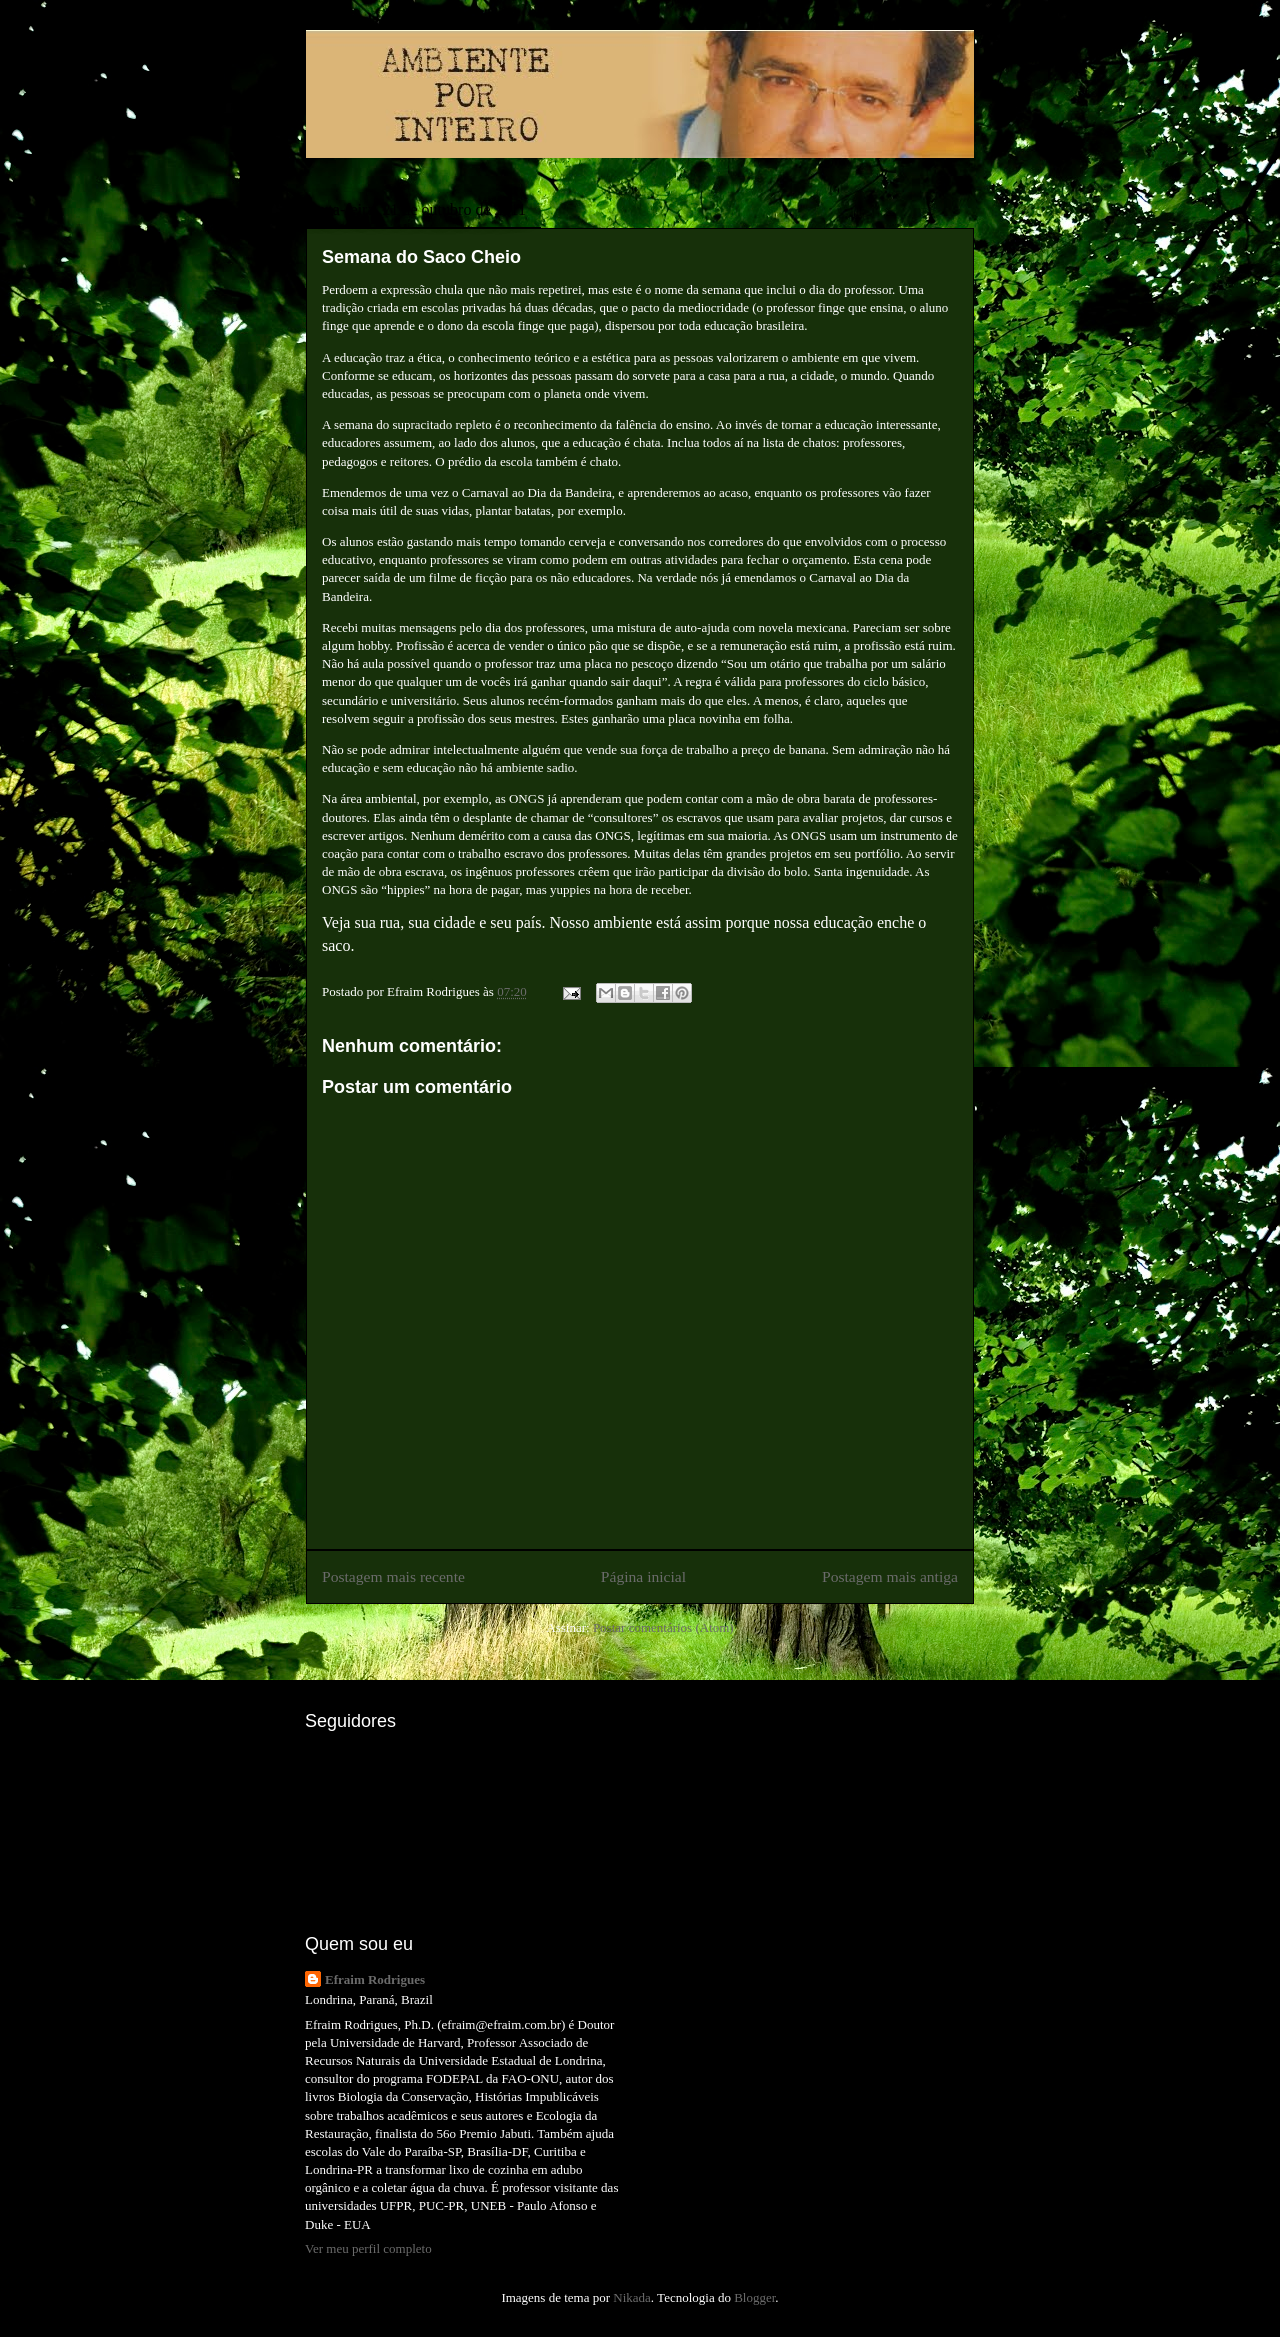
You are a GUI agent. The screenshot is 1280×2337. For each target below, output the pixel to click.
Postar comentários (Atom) (663, 1627)
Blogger (754, 2297)
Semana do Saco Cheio (421, 257)
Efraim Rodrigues (375, 1979)
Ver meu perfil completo (368, 2248)
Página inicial (643, 1576)
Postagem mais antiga (890, 1576)
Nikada (632, 2297)
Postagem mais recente (393, 1576)
